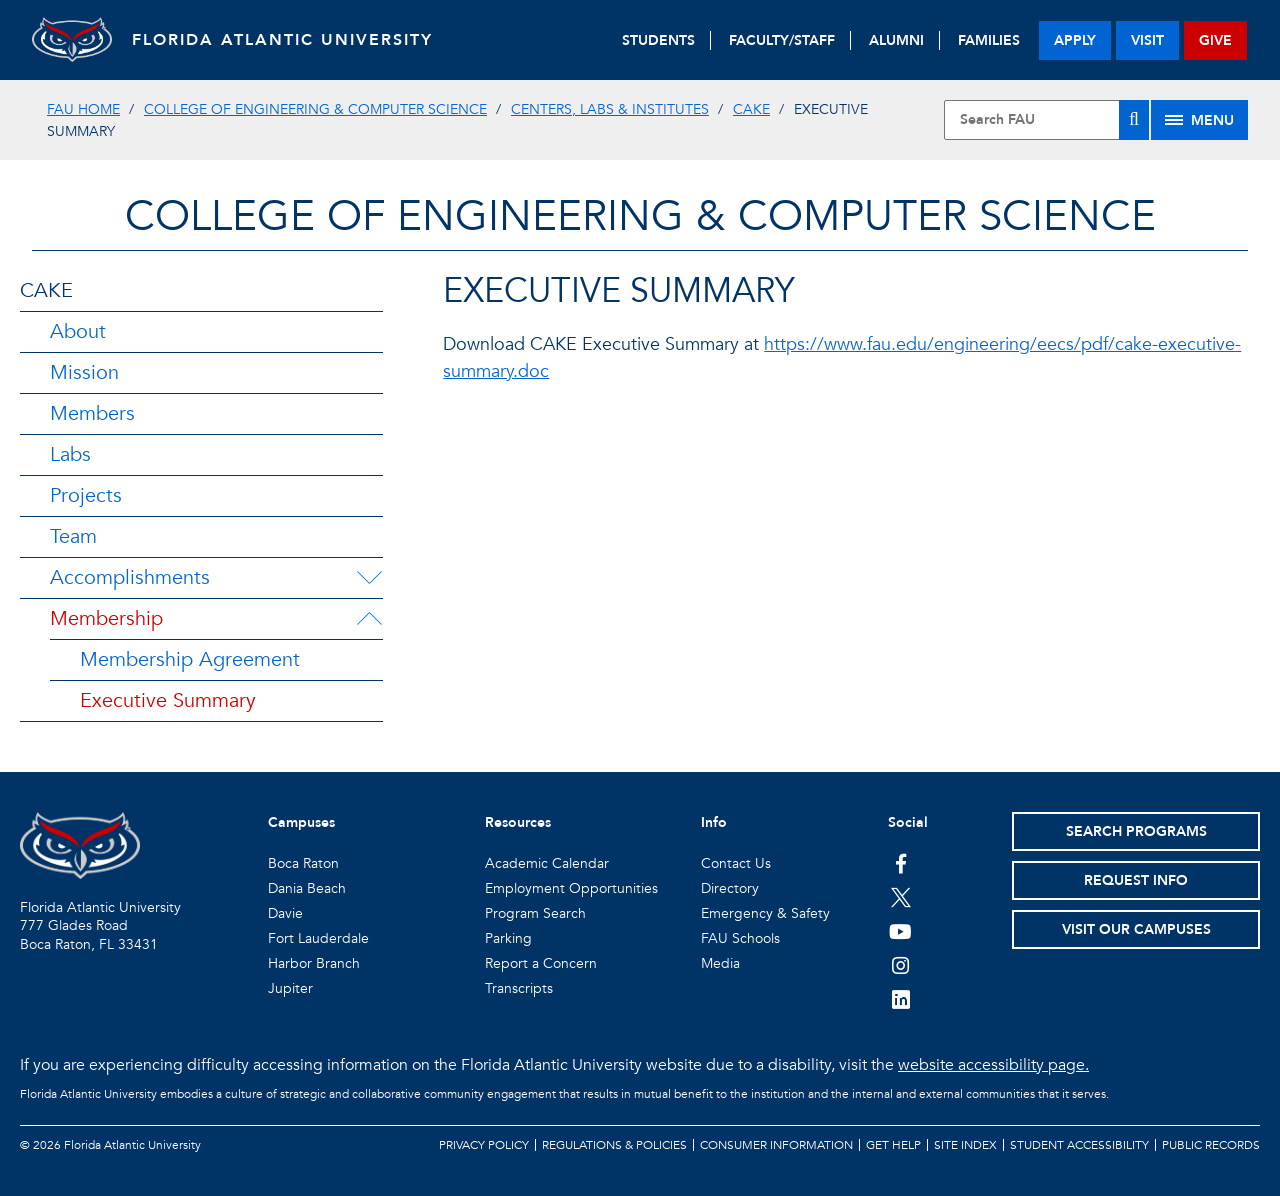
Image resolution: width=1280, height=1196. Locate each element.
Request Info (1136, 880)
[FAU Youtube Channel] (900, 931)
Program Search (535, 913)
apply (1075, 40)
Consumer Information (776, 1145)
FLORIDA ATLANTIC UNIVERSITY (282, 40)
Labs (70, 454)
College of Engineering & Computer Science (315, 109)
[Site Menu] (1199, 120)
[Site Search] (1046, 120)
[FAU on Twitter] (900, 897)
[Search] (1134, 120)
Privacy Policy (484, 1145)
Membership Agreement (190, 659)
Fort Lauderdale (318, 938)
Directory (730, 888)
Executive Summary (168, 700)
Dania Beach (307, 888)
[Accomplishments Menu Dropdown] (369, 578)
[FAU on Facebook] (900, 863)
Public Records (1211, 1145)
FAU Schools (740, 938)
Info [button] (714, 822)
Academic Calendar (547, 863)
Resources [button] (518, 822)
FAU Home (83, 109)
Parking (508, 938)
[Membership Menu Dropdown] (369, 619)
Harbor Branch (314, 963)
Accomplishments (130, 577)
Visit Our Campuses (1136, 929)
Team (73, 536)
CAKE (751, 109)
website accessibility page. (993, 1065)
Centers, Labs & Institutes (610, 109)
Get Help (893, 1145)
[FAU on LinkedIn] (900, 999)
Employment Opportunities (571, 888)
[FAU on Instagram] (900, 965)
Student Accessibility (1079, 1145)
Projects (86, 495)
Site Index (965, 1145)
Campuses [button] (301, 822)
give (1215, 40)
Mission (84, 372)
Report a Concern (541, 963)
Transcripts (519, 988)
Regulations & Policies (614, 1145)
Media (720, 963)
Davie (285, 913)
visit (1147, 40)
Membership (106, 618)
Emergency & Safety (765, 913)
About (78, 331)
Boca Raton (303, 863)
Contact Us (736, 863)
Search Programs (1136, 831)
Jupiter (290, 988)
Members (92, 413)
